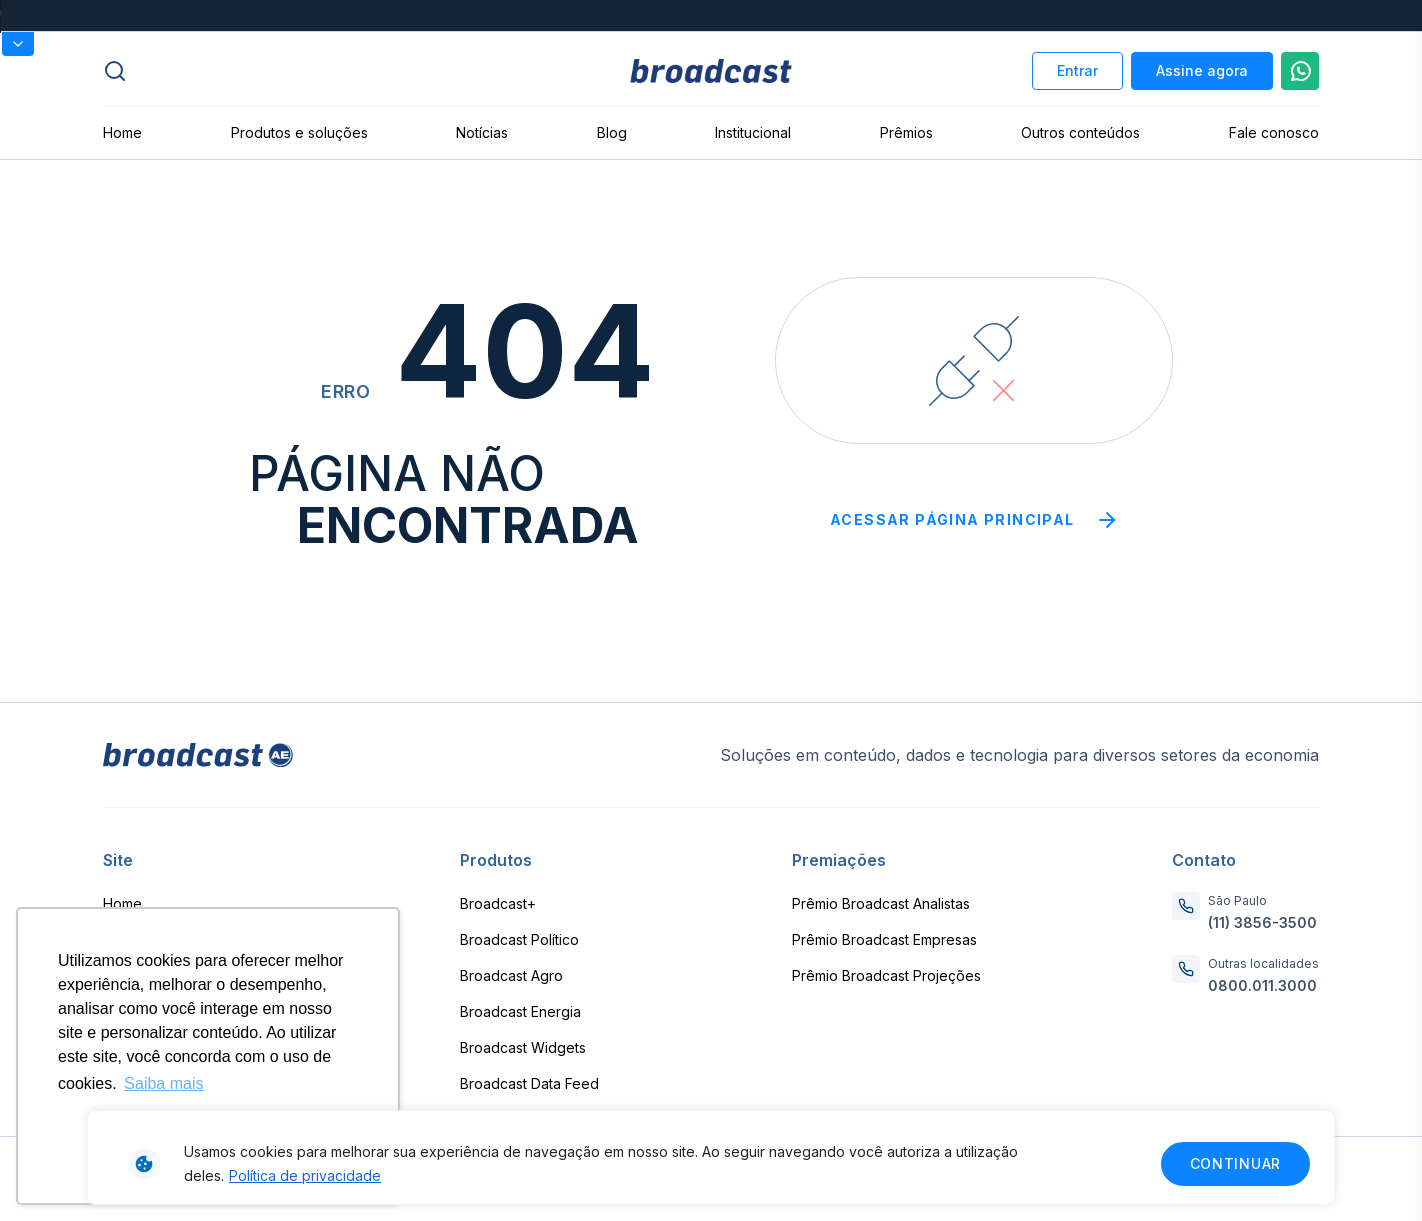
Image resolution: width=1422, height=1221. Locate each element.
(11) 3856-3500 (1262, 922)
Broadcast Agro (511, 975)
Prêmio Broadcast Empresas (884, 939)
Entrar (1077, 70)
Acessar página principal (974, 520)
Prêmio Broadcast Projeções (886, 975)
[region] (711, 1157)
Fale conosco (1274, 132)
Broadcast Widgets (523, 1047)
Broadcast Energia (520, 1011)
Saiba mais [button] (163, 1083)
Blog (612, 132)
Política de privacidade (305, 1175)
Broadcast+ (498, 903)
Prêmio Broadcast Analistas (881, 903)
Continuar (1235, 1163)
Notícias (482, 132)
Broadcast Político (519, 939)
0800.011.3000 (1262, 985)
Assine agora (1202, 70)
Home (122, 132)
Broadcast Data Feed (529, 1083)
